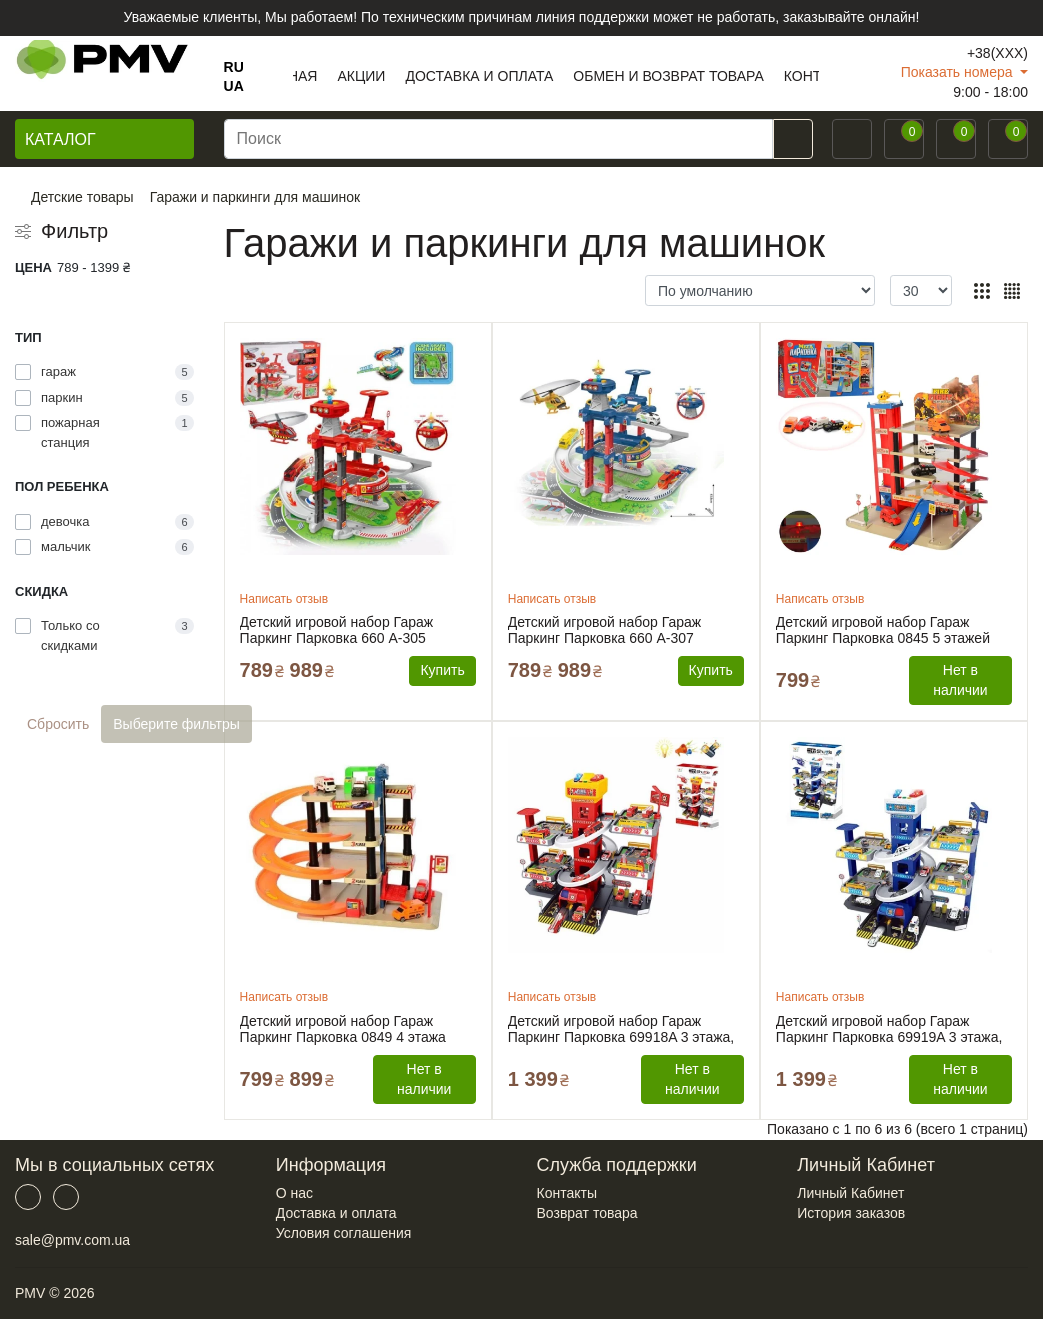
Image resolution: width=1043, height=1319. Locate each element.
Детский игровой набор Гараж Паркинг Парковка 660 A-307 (605, 630)
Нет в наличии (960, 680)
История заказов (851, 1213)
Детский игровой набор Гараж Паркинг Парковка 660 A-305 (337, 630)
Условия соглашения (344, 1233)
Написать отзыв (284, 599)
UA (234, 86)
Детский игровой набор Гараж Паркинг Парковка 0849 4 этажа (343, 1029)
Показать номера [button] (959, 72)
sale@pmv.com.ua (72, 1240)
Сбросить (58, 724)
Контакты (567, 1193)
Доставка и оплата (336, 1213)
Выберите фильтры (176, 724)
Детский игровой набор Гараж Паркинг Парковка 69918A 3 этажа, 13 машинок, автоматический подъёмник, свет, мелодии (621, 1029)
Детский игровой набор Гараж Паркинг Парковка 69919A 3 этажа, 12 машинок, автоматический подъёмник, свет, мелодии (889, 1029)
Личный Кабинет (850, 1193)
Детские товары (82, 197)
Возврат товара (587, 1213)
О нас (294, 1193)
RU (234, 67)
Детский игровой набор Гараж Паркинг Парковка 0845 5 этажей (883, 630)
